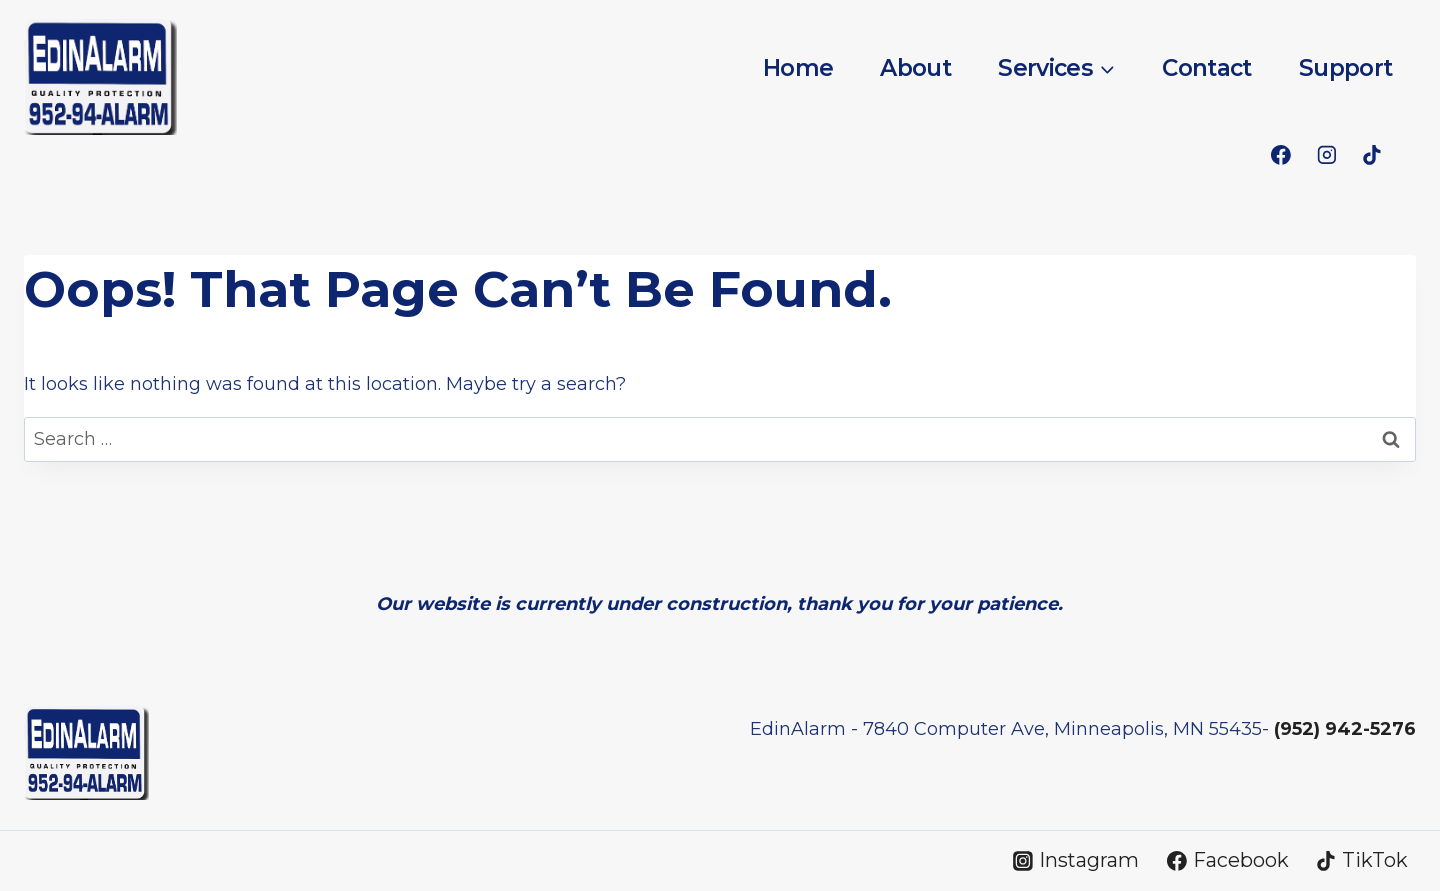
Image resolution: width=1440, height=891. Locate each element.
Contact (1207, 68)
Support (1346, 68)
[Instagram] (1327, 155)
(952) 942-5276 (1345, 729)
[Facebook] (1281, 155)
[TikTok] (1372, 155)
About (915, 68)
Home (798, 68)
